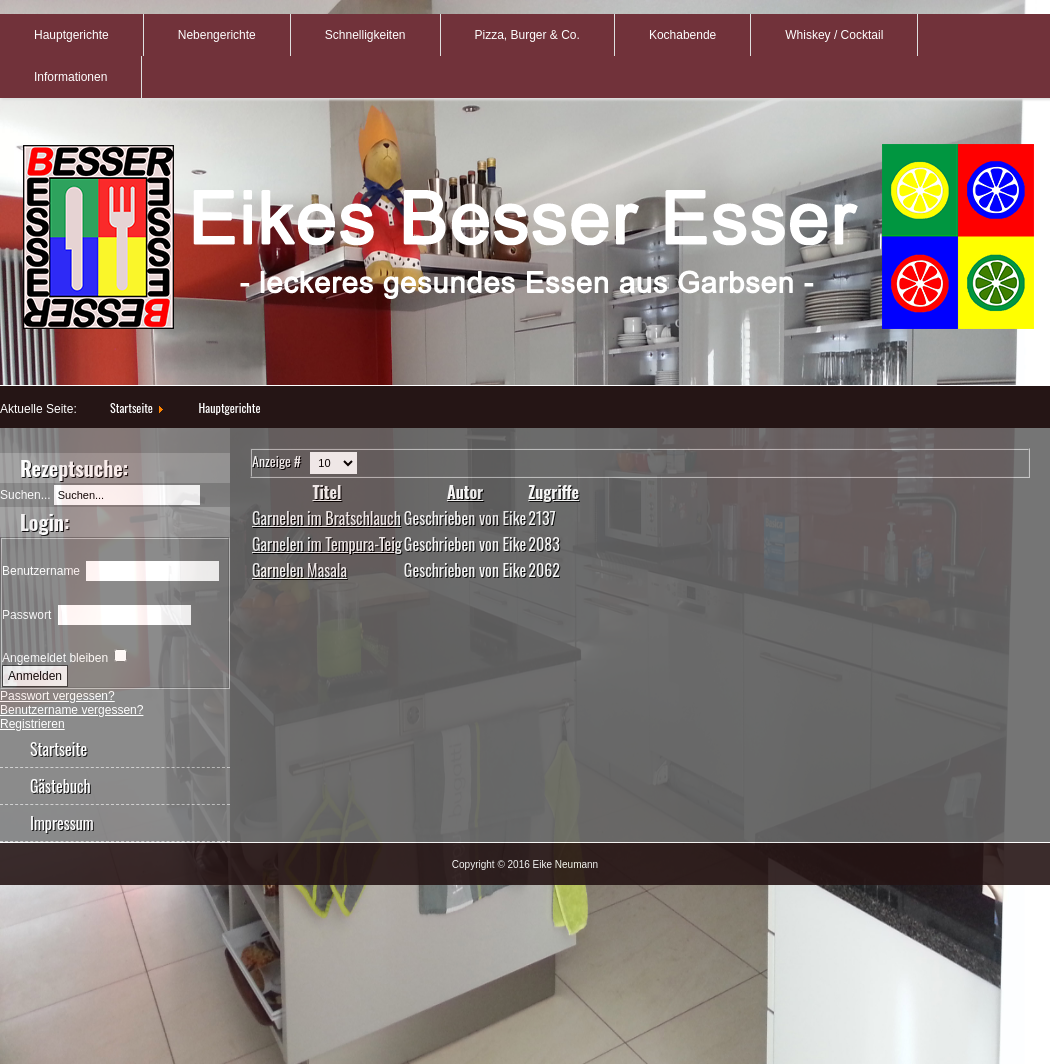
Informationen (70, 77)
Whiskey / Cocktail (834, 35)
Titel (326, 492)
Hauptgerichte (71, 35)
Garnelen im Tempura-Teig (327, 544)
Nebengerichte (217, 35)
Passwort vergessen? (57, 696)
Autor (465, 492)
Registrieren (32, 724)
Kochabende (682, 35)
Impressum (62, 823)
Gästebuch (60, 786)
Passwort (26, 615)
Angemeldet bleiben (55, 658)
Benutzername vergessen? (71, 710)
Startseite (131, 407)
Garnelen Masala (299, 570)
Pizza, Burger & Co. (527, 35)
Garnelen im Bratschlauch (326, 518)
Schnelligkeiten (365, 35)
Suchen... (25, 495)
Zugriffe (553, 492)
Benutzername (41, 571)
